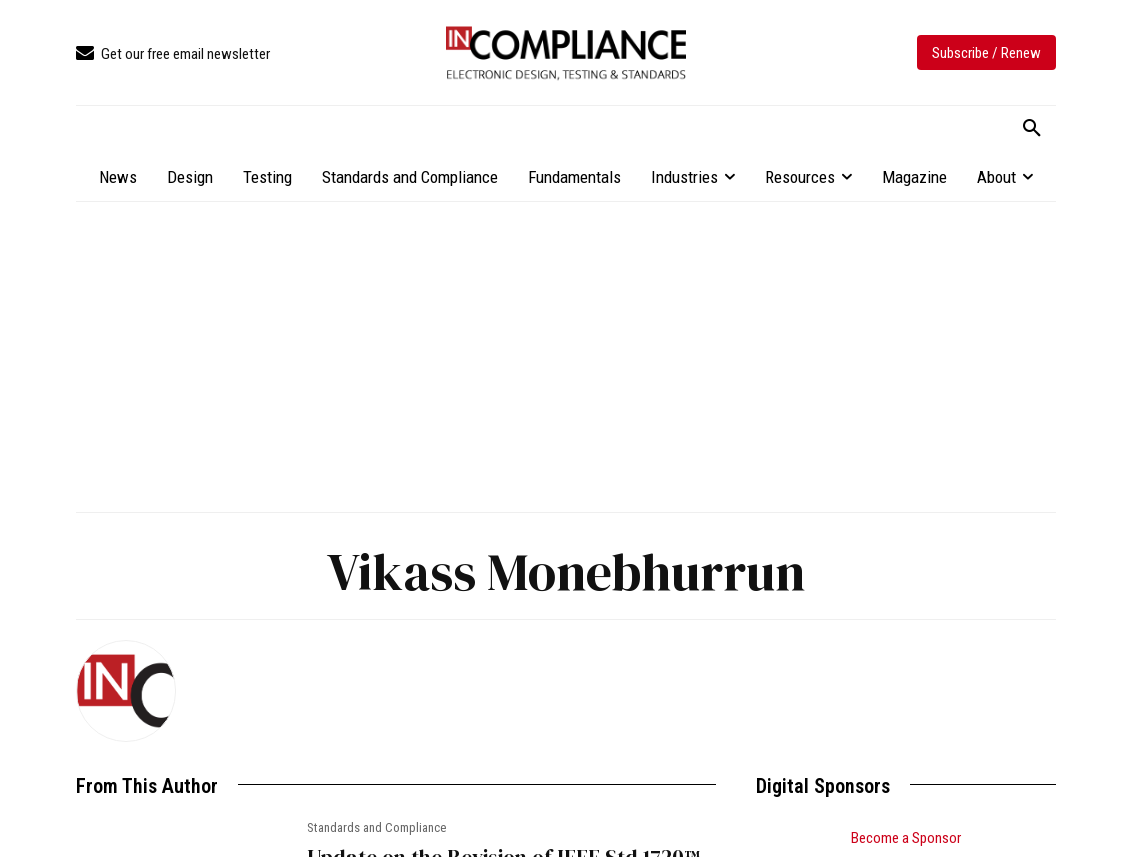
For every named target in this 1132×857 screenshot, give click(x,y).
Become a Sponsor (906, 838)
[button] (1032, 129)
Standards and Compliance (376, 827)
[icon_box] (173, 54)
